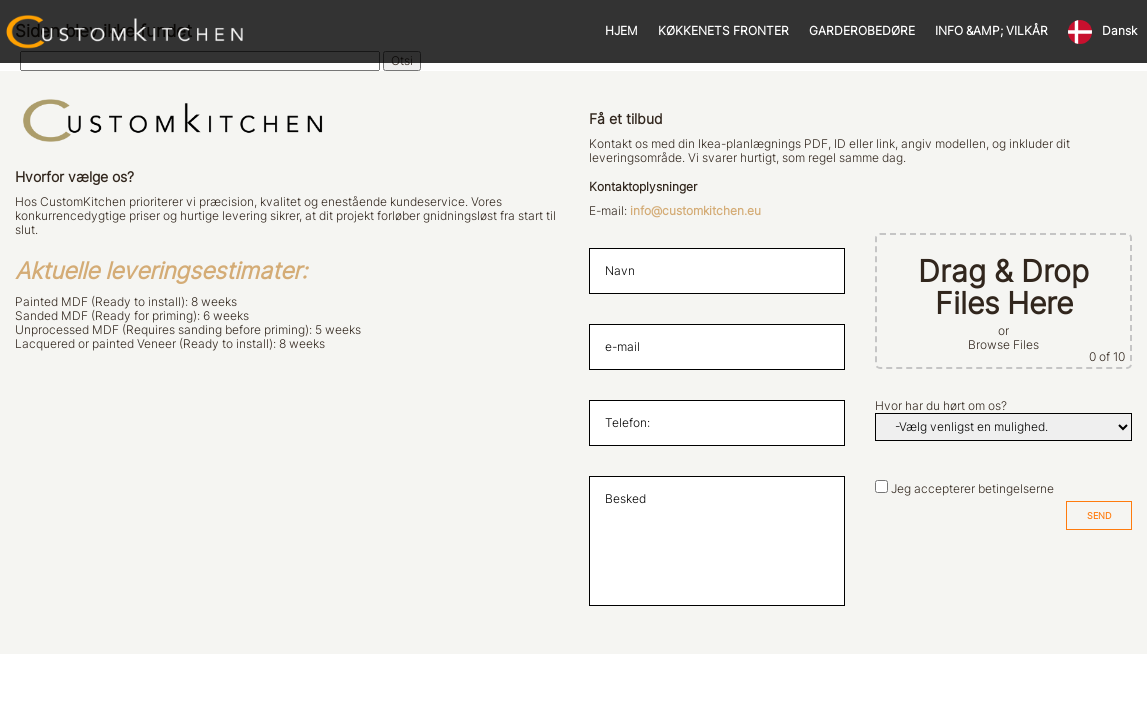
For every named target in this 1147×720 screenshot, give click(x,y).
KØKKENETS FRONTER (723, 31)
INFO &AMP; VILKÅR (991, 31)
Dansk (1119, 31)
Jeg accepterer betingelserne (972, 489)
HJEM (621, 31)
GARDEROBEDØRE (862, 31)
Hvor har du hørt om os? (941, 406)
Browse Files (1003, 345)
